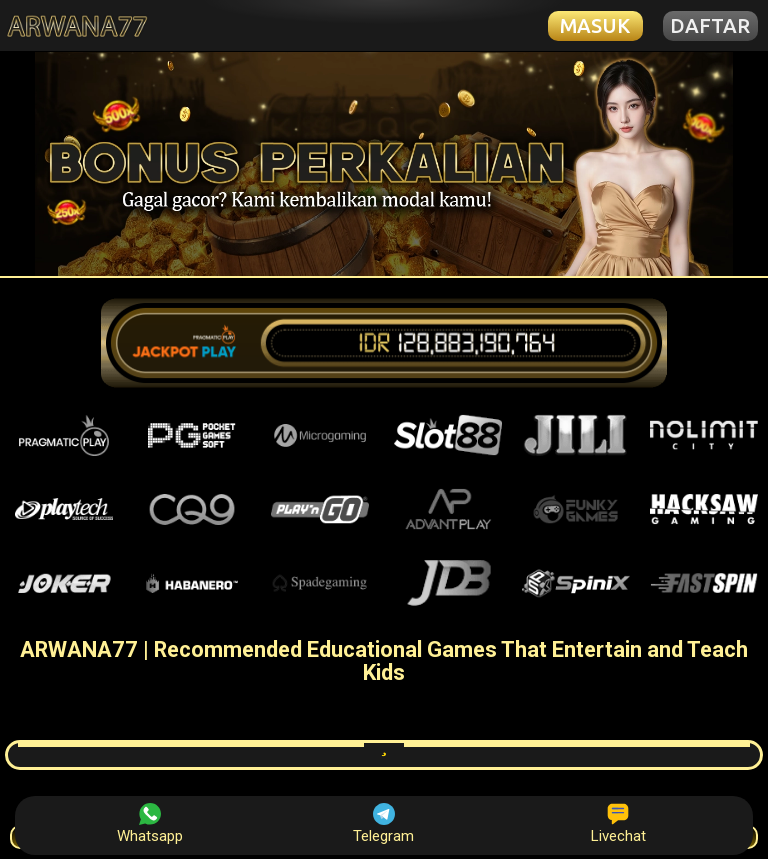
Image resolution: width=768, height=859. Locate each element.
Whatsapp (150, 824)
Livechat (618, 824)
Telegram (383, 824)
